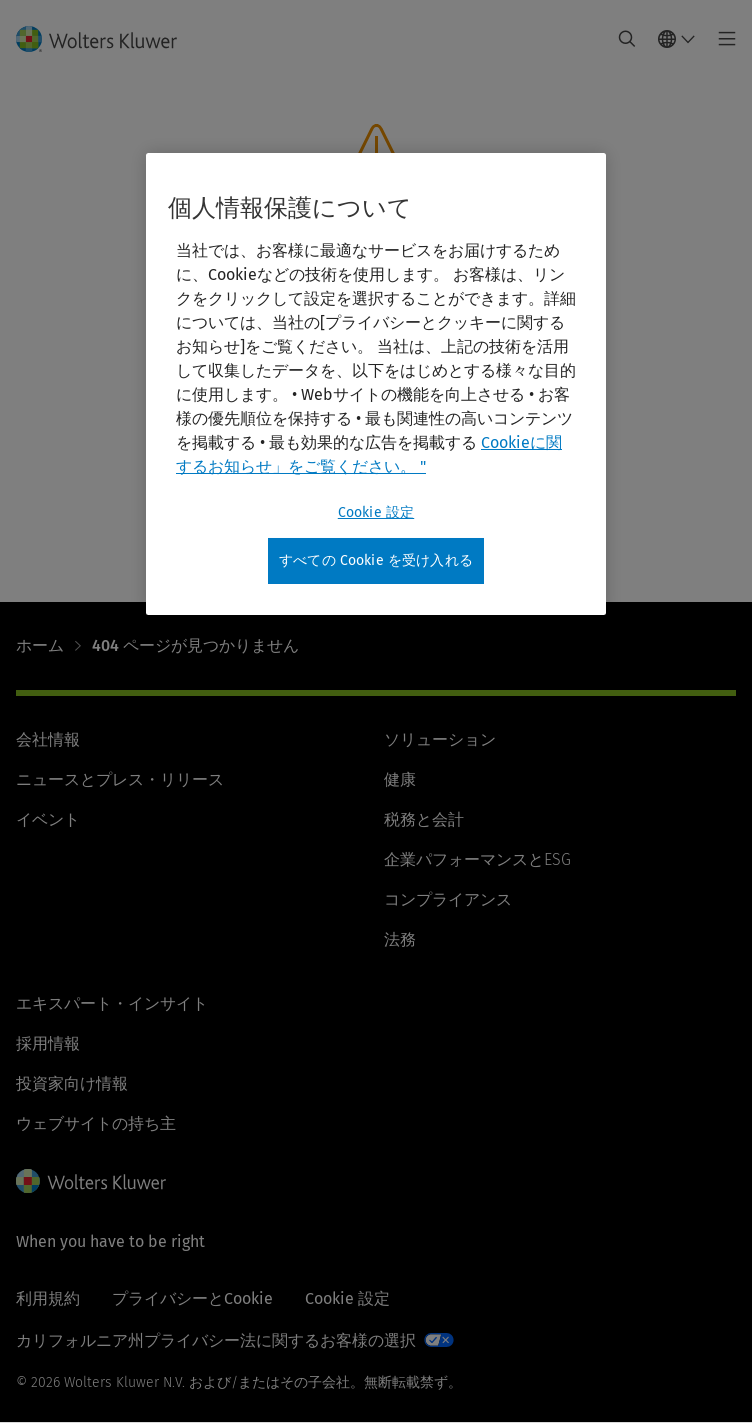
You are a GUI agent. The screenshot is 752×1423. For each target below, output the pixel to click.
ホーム (40, 645)
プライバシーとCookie (192, 1298)
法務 (400, 939)
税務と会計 (424, 819)
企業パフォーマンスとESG (477, 859)
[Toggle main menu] (721, 39)
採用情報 (48, 1043)
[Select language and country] (677, 39)
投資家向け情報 (72, 1083)
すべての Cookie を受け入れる (376, 560)
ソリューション (440, 739)
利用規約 (48, 1298)
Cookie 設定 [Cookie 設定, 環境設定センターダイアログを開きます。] (376, 512)
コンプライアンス (448, 899)
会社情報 (48, 739)
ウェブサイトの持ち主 (96, 1123)
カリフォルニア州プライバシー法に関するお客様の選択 (216, 1340)
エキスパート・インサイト (112, 1003)
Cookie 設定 (347, 1298)
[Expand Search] (627, 39)
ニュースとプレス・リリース (120, 779)
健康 (400, 779)
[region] (376, 384)
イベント (48, 819)
